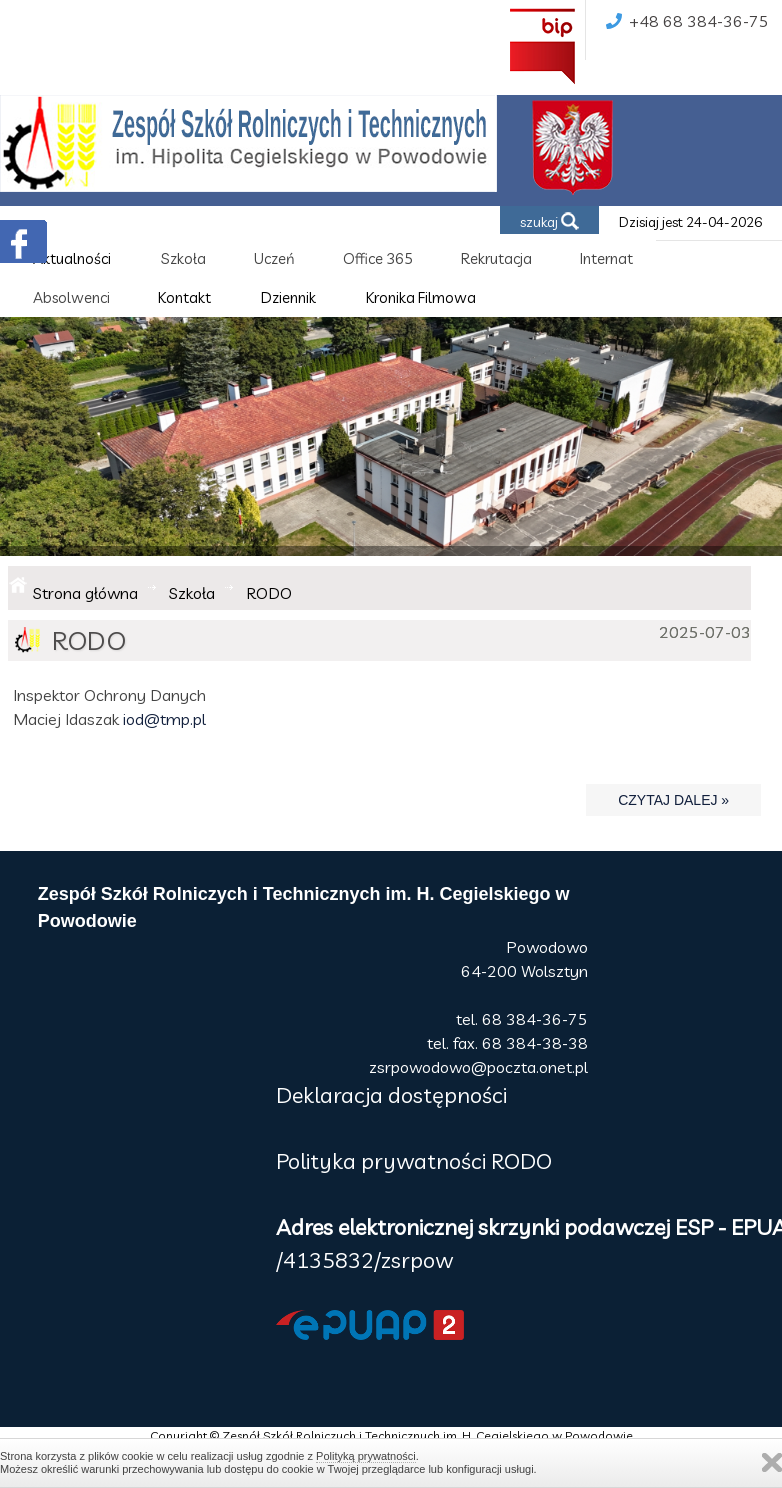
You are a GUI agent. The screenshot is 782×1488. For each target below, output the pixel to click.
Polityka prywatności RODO (414, 1161)
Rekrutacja (496, 258)
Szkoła (183, 258)
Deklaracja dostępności (391, 1095)
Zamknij (772, 1462)
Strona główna (85, 593)
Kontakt (184, 297)
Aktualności (72, 258)
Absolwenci (71, 297)
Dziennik (288, 297)
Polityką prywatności (366, 1456)
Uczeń (274, 258)
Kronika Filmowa (421, 297)
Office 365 (378, 258)
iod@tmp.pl (164, 719)
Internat (606, 258)
